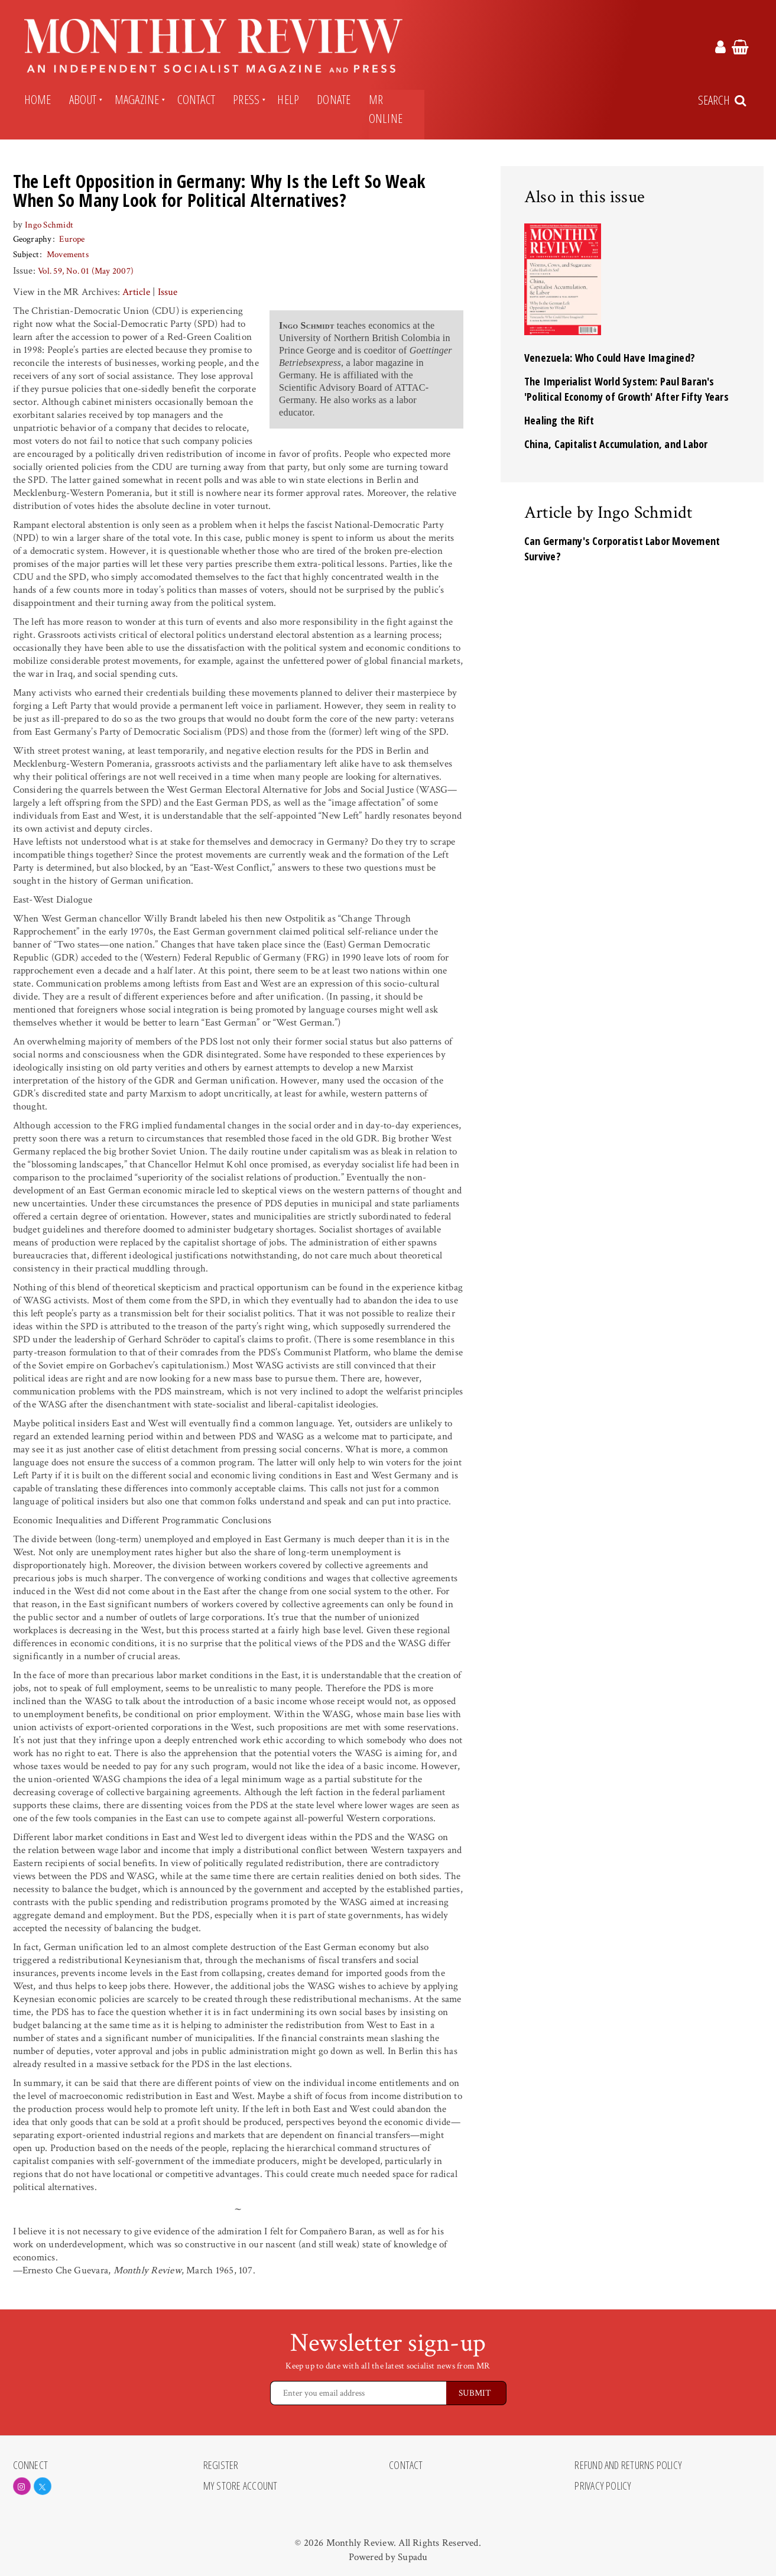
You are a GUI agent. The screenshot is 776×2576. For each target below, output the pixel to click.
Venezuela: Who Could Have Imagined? (609, 358)
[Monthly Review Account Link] (720, 49)
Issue (168, 292)
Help (288, 99)
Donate (333, 99)
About (83, 99)
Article (136, 292)
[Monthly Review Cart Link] (740, 49)
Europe (72, 239)
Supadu (412, 2557)
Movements (68, 254)
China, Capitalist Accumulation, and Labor (615, 444)
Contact (196, 99)
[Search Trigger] (723, 100)
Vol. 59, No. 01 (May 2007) (86, 271)
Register (221, 2465)
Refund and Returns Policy (628, 2465)
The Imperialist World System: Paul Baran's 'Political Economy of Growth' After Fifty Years (626, 389)
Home (37, 99)
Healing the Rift (559, 420)
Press (246, 99)
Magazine (137, 99)
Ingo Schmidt (49, 225)
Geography (32, 239)
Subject (26, 254)
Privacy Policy (602, 2486)
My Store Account (240, 2486)
